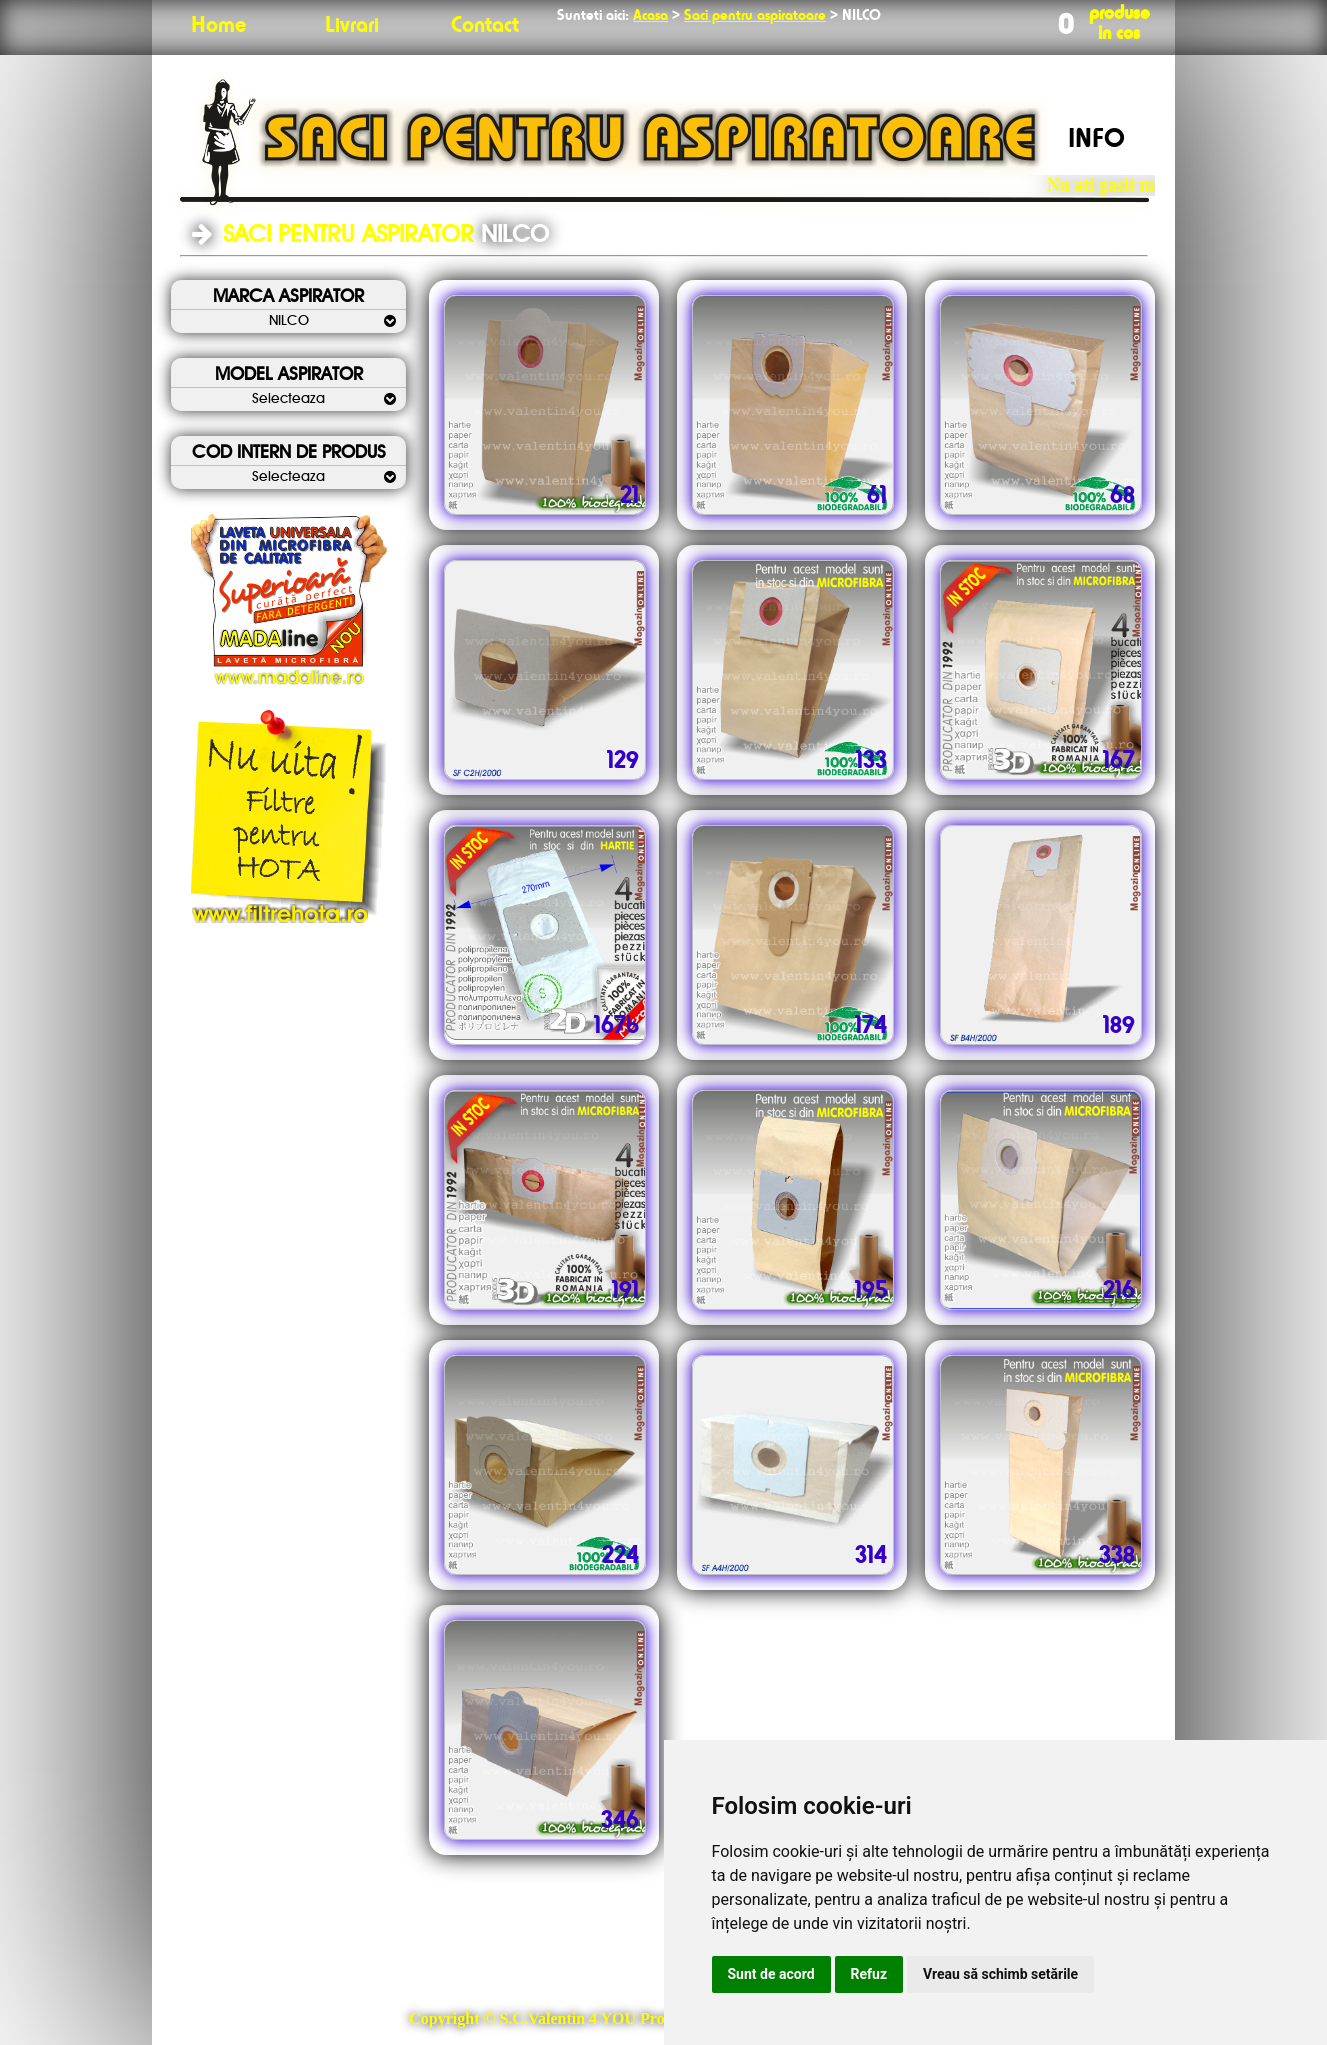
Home (218, 26)
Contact (485, 26)
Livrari (352, 26)
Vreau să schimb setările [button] (1000, 1974)
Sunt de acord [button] (771, 1974)
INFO (1096, 140)
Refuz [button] (869, 1974)
